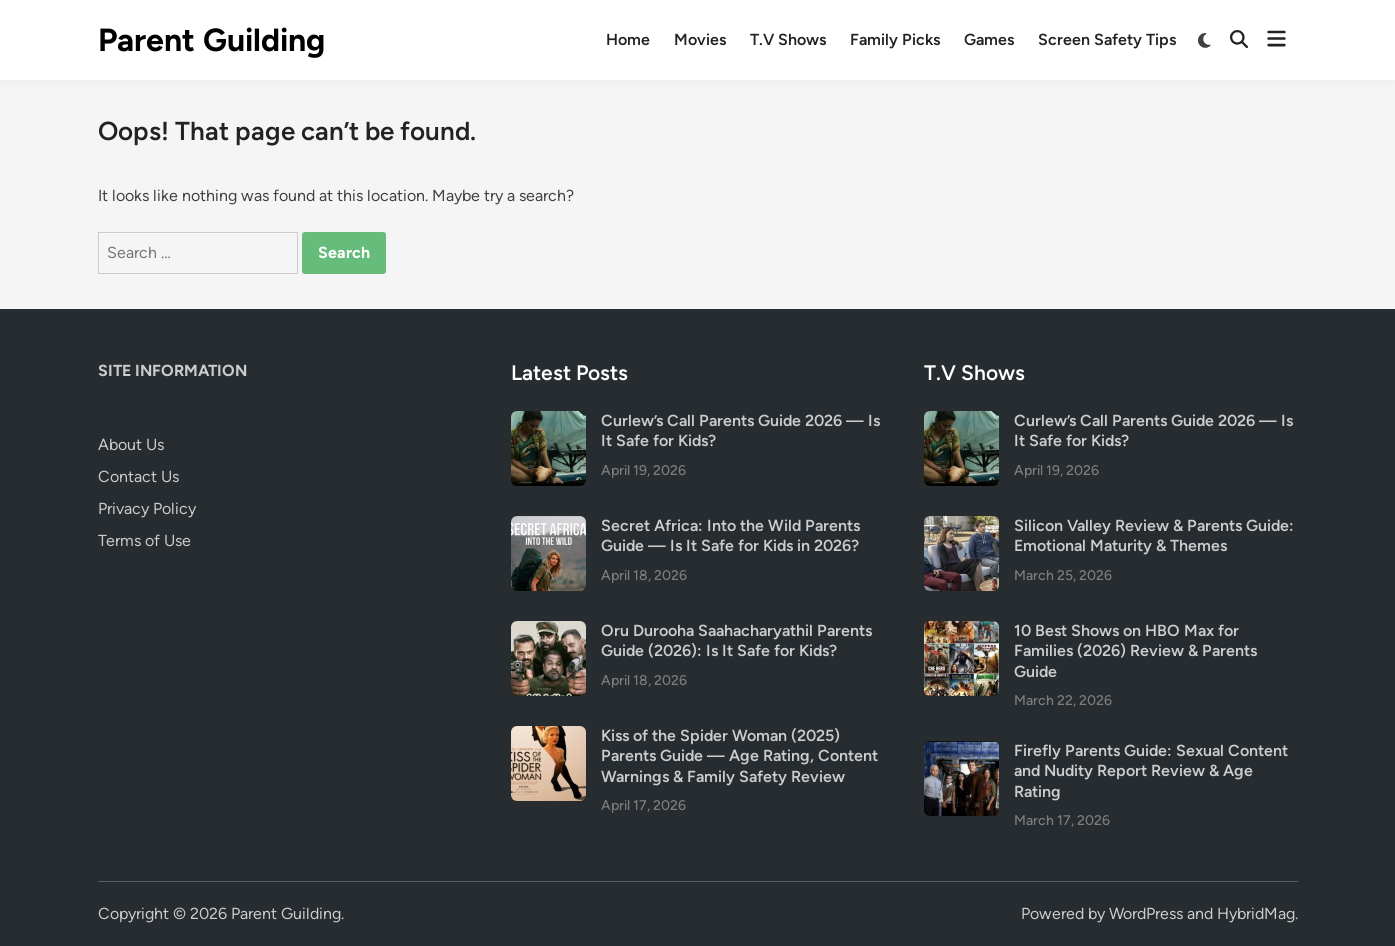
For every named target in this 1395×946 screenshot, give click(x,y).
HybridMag (1256, 913)
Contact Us (138, 476)
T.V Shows (788, 39)
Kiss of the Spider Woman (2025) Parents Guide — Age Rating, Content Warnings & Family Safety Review (739, 756)
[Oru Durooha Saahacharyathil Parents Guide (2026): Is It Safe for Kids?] (548, 632)
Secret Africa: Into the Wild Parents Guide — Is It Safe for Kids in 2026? (730, 535)
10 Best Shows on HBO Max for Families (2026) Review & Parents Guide (1135, 651)
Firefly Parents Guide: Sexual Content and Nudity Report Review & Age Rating (1151, 771)
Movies (700, 39)
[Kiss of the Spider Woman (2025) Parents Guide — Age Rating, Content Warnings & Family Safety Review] (548, 737)
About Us (131, 444)
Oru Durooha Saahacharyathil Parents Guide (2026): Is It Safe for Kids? (736, 640)
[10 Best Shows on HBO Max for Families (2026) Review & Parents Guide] (961, 632)
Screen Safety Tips (1107, 39)
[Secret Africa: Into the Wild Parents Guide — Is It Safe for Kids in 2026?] (548, 527)
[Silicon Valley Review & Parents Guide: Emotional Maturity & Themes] (961, 527)
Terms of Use (144, 540)
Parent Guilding (211, 40)
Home (628, 39)
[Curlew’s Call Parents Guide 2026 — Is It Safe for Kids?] (548, 422)
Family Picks (895, 39)
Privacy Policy (147, 508)
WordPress (1146, 913)
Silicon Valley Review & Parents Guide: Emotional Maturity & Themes (1154, 535)
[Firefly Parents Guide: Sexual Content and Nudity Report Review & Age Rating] (961, 752)
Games (989, 39)
